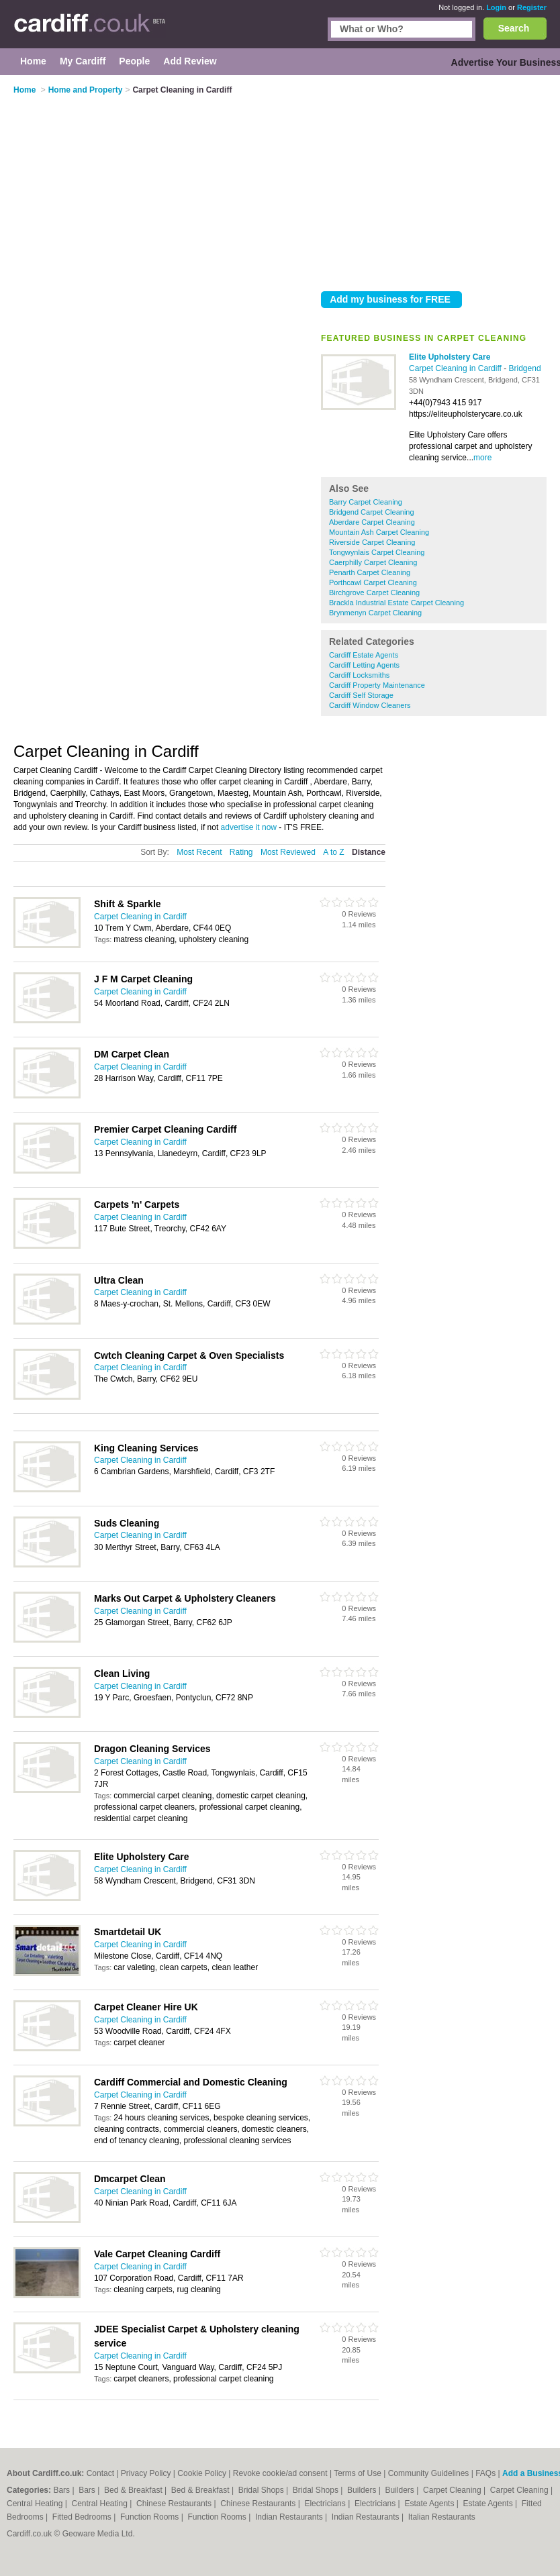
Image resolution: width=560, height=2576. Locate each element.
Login (496, 7)
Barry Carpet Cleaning (365, 502)
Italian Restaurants (441, 2517)
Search (514, 28)
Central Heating (36, 2503)
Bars (62, 2490)
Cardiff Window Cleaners (369, 705)
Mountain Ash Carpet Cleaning (379, 532)
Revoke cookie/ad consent (280, 2473)
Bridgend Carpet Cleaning (371, 512)
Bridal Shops (262, 2490)
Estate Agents (430, 2503)
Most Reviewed (288, 852)
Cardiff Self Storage (361, 695)
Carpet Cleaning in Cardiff (456, 368)
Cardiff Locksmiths (359, 675)
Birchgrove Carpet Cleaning (374, 592)
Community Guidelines (428, 2473)
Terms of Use (357, 2473)
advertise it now (249, 827)
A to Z (333, 852)
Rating (241, 852)
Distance (368, 852)
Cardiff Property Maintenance (377, 685)
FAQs (485, 2473)
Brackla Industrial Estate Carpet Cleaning (396, 603)
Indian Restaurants (290, 2517)
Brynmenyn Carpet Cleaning (375, 613)
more (482, 457)
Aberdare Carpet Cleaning (372, 522)
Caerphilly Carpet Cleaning (373, 562)
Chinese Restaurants (175, 2503)
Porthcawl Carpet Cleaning (373, 582)
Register (532, 7)
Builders (363, 2490)
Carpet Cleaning (453, 2490)
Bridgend (525, 368)
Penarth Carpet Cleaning (369, 572)
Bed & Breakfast (134, 2490)
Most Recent (199, 852)
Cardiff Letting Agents (364, 665)
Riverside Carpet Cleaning (372, 542)
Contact (100, 2473)
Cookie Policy (201, 2473)
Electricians (326, 2503)
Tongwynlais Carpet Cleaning (376, 552)
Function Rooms (150, 2517)
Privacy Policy (146, 2473)
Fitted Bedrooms (82, 2517)
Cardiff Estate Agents (363, 655)
